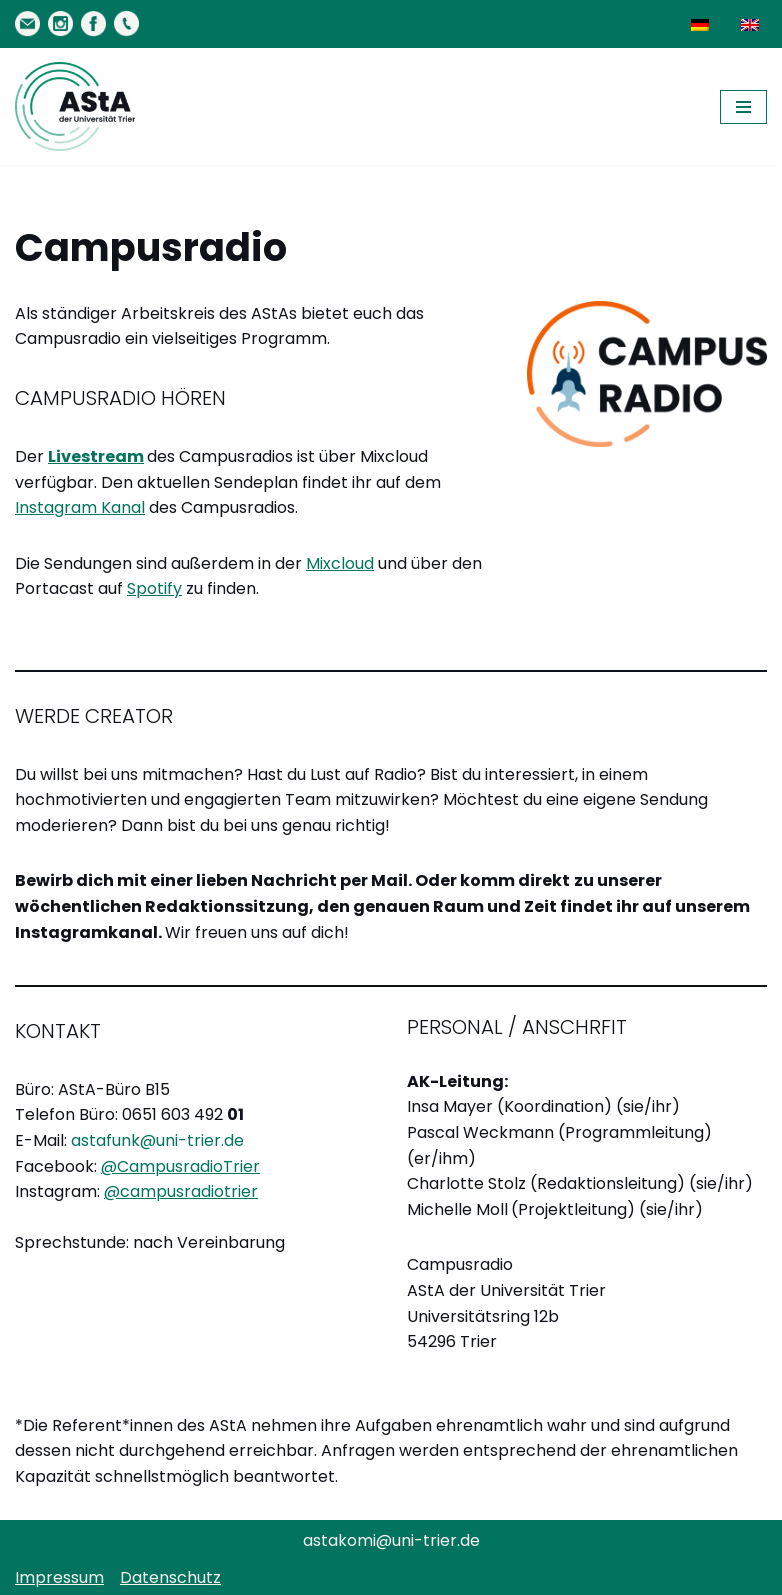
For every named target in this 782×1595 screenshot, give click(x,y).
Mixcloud (340, 563)
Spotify (154, 588)
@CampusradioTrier (180, 1166)
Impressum (59, 1577)
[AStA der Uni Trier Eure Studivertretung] (75, 106)
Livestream (96, 456)
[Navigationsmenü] (743, 107)
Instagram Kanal (80, 507)
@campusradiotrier (181, 1191)
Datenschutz (170, 1577)
